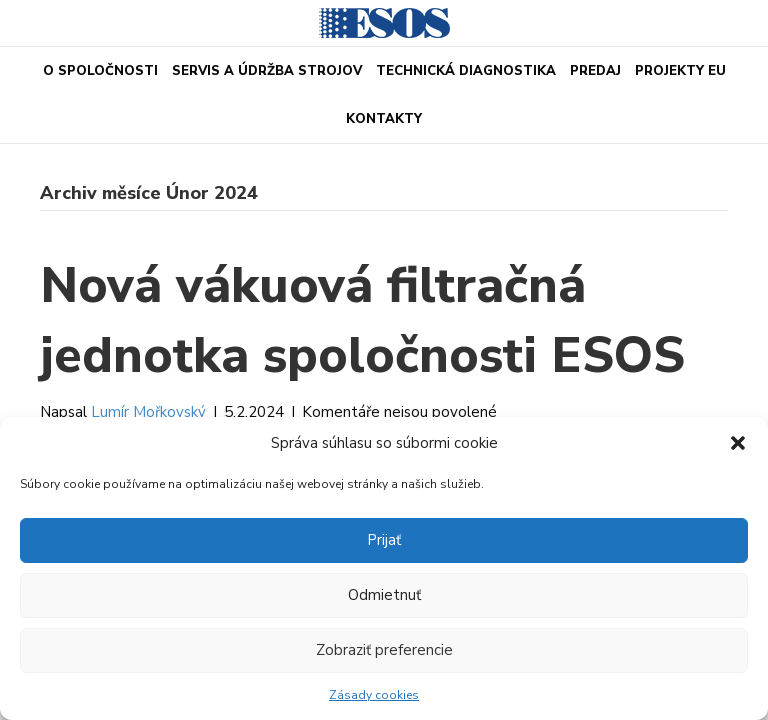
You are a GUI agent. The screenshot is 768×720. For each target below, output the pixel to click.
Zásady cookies (374, 695)
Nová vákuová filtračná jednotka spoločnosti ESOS (362, 320)
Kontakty (384, 119)
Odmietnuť (384, 595)
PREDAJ (595, 71)
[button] (738, 443)
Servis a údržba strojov (267, 71)
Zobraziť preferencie (384, 650)
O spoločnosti (100, 71)
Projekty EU (680, 71)
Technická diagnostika (466, 71)
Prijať (384, 540)
